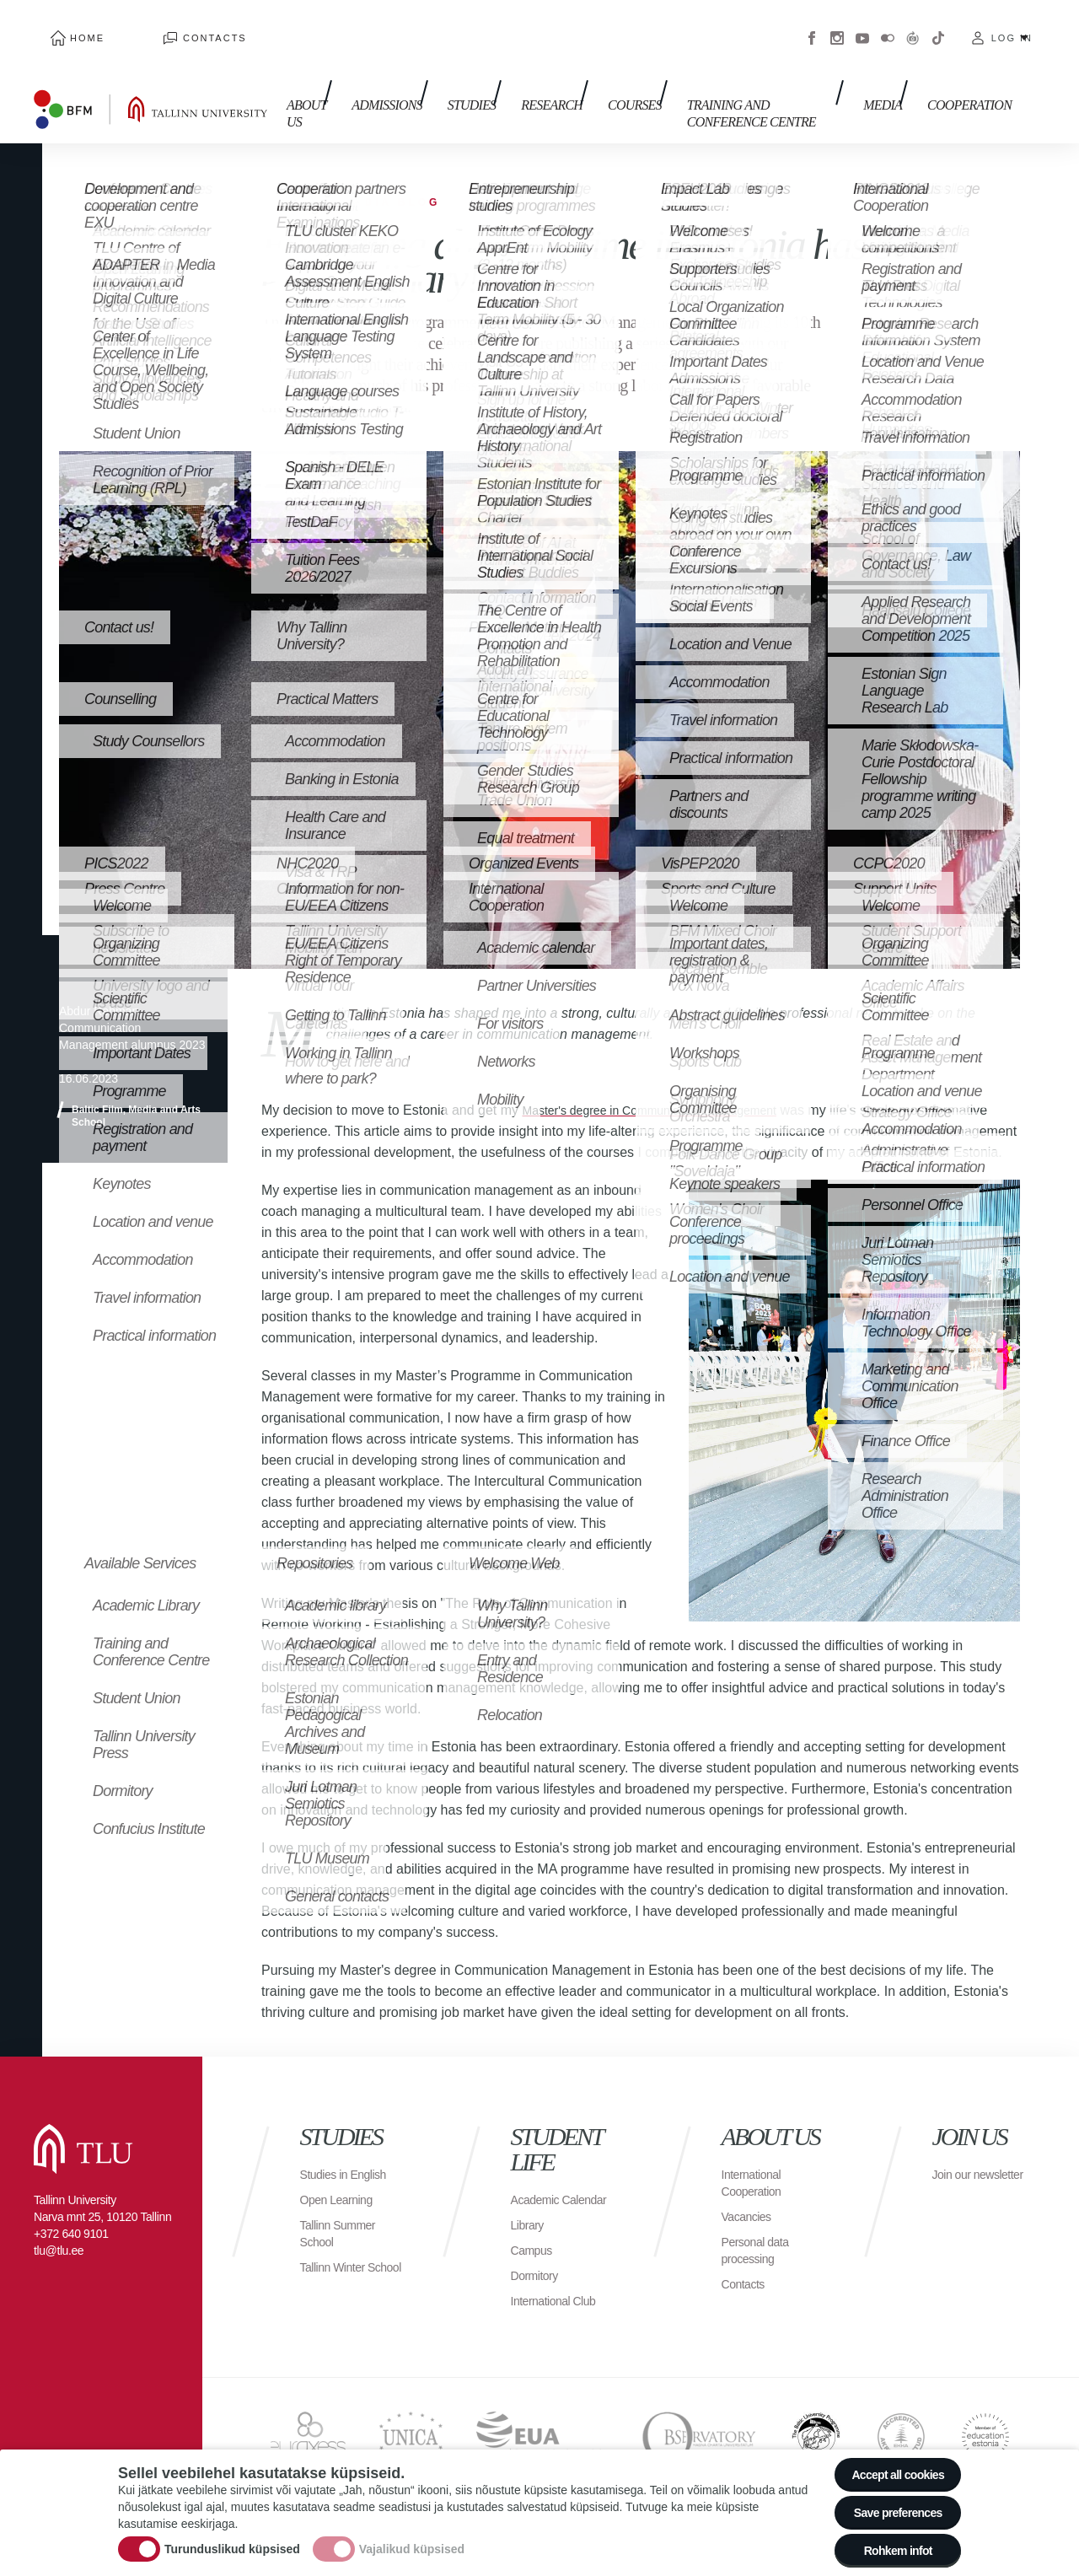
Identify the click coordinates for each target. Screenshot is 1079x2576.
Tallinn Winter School (337, 2271)
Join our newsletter (961, 2178)
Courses (601, 74)
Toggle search (1054, 84)
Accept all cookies (887, 2453)
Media (891, 74)
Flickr (887, 25)
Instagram (837, 25)
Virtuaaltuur (913, 25)
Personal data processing (760, 2245)
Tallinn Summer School (343, 2229)
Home (70, 25)
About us (289, 82)
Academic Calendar (538, 2203)
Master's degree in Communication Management (667, 1085)
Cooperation (969, 74)
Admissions (378, 74)
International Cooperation (756, 2178)
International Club (560, 2313)
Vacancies (750, 2212)
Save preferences (887, 2500)
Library (530, 2237)
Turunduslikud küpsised (232, 2536)
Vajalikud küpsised (411, 2536)
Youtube (862, 25)
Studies (455, 74)
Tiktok (938, 25)
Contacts (164, 25)
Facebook (811, 25)
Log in (1012, 25)
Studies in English (350, 2170)
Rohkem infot (887, 2546)
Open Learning (342, 2195)
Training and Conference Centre (727, 82)
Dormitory (538, 2288)
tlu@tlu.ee (58, 2246)
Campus (535, 2263)
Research (526, 74)
